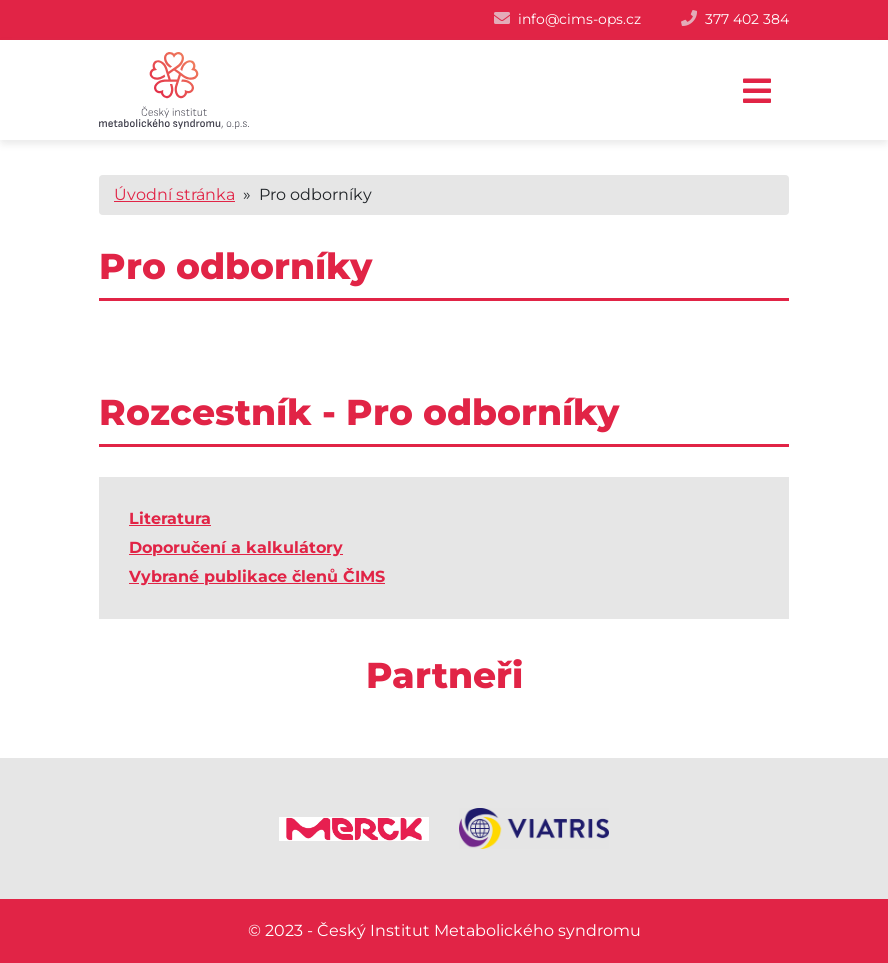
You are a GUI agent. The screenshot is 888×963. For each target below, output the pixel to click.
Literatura (170, 518)
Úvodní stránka (174, 194)
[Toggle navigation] (757, 91)
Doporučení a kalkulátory (236, 547)
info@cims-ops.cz (579, 19)
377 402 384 (747, 19)
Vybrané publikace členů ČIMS (257, 576)
